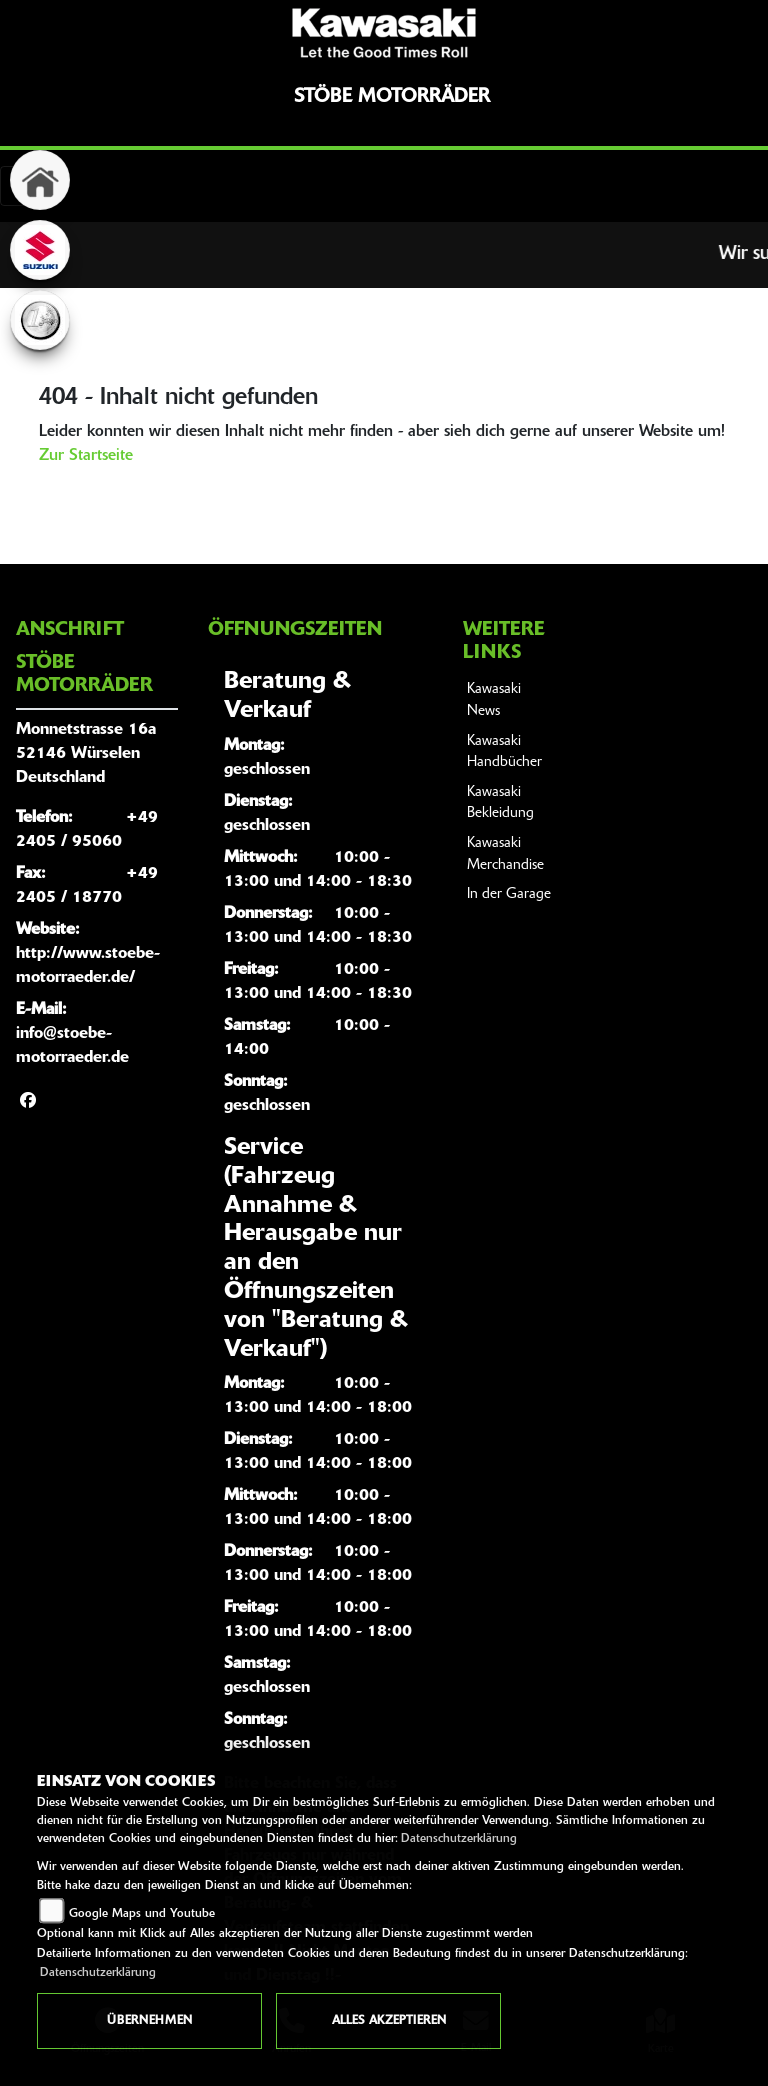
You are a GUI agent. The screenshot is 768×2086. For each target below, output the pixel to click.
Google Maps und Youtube (142, 1914)
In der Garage (509, 894)
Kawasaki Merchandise (505, 854)
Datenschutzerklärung (459, 1839)
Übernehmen (149, 2021)
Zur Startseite (86, 456)
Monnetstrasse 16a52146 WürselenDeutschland (86, 754)
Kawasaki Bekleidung (500, 803)
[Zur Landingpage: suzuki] (40, 250)
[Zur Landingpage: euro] (40, 320)
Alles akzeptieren (389, 2021)
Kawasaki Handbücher (504, 752)
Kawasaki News (494, 700)
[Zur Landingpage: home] (40, 180)
